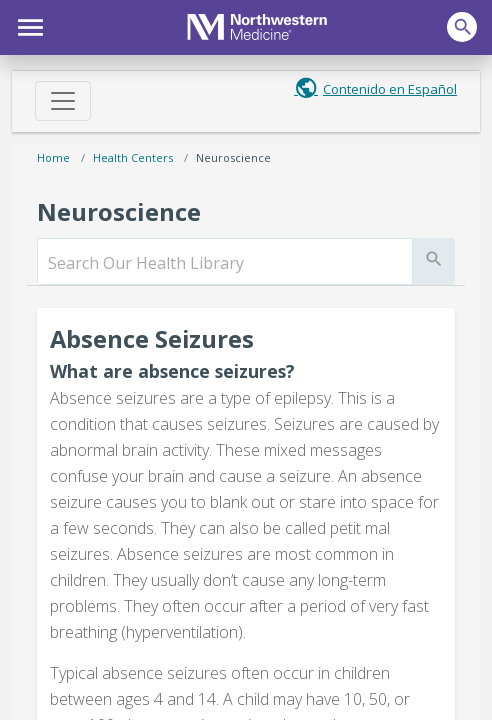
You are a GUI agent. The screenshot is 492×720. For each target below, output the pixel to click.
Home (53, 157)
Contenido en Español (390, 89)
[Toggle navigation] (63, 101)
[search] (225, 263)
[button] (27, 25)
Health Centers (133, 157)
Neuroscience (233, 157)
